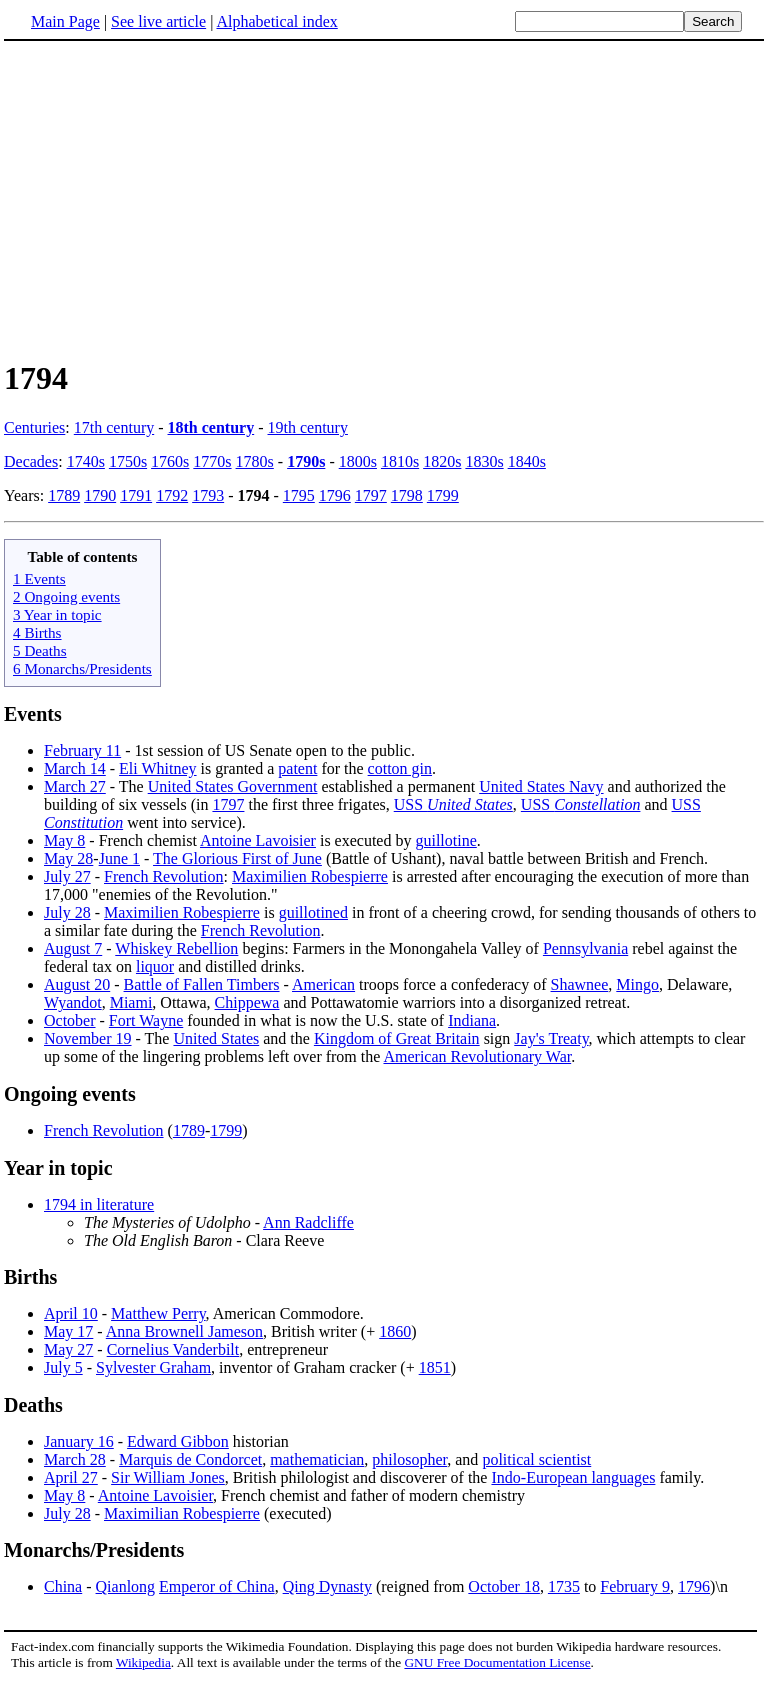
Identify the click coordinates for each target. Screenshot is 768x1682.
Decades (31, 461)
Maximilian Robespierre (182, 1513)
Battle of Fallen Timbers (202, 984)
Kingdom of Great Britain (397, 1038)
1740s (86, 461)
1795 (299, 495)
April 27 (71, 1477)
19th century (308, 427)
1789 (64, 495)
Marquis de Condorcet (190, 1459)
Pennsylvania (585, 948)
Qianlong (126, 1586)
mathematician (317, 1459)
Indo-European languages (573, 1477)
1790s (306, 461)
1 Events (39, 578)
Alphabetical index (276, 21)
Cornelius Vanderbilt (173, 1349)
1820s (442, 461)
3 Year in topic (57, 614)
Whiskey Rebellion (176, 948)
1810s (400, 461)
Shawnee (580, 984)
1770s (212, 461)
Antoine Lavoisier (258, 840)
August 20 (77, 984)
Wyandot (73, 1002)
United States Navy (541, 786)
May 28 (68, 858)
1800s (358, 461)
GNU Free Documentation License (497, 1662)
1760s (170, 461)
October (70, 1020)
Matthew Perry (158, 1313)
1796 (335, 495)
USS (453, 804)
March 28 (75, 1459)
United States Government (233, 786)
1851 (435, 1367)
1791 (136, 495)
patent (297, 768)
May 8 (64, 840)
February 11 (82, 750)
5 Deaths (40, 650)
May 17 (68, 1331)
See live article (158, 21)
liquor (155, 966)
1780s (255, 461)
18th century (211, 427)
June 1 (119, 858)
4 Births (37, 632)
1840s (527, 461)
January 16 (79, 1441)
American (323, 984)
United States (216, 1038)
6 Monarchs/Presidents (82, 668)
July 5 (63, 1367)
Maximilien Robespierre (310, 876)
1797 (371, 495)
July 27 (67, 876)
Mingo (637, 984)
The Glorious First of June (237, 858)
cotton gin (400, 768)
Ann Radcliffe (308, 1222)
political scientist (536, 1459)
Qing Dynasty (327, 1586)
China (63, 1586)
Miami (131, 1002)
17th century (114, 427)
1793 (208, 495)
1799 (443, 495)
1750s (128, 461)
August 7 (73, 948)
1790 (100, 495)
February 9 (635, 1586)
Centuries (34, 427)
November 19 (88, 1038)
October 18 (504, 1586)
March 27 (75, 786)
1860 (395, 1331)
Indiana (472, 1020)
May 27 (68, 1349)
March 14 (75, 768)
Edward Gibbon (178, 1441)
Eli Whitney (157, 768)
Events (33, 714)
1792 (172, 495)
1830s (484, 461)
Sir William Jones (168, 1477)
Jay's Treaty (551, 1038)
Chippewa (247, 1002)
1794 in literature (99, 1204)
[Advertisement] (384, 199)
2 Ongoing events (66, 596)
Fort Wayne (146, 1020)
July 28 (67, 912)
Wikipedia (143, 1662)
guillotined (313, 912)
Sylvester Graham (153, 1367)
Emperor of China (217, 1586)
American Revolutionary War (477, 1056)
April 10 (71, 1313)
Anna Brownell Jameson (184, 1331)
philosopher (409, 1459)
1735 (564, 1586)
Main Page (65, 21)
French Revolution (164, 876)
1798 (407, 495)
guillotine (445, 840)
